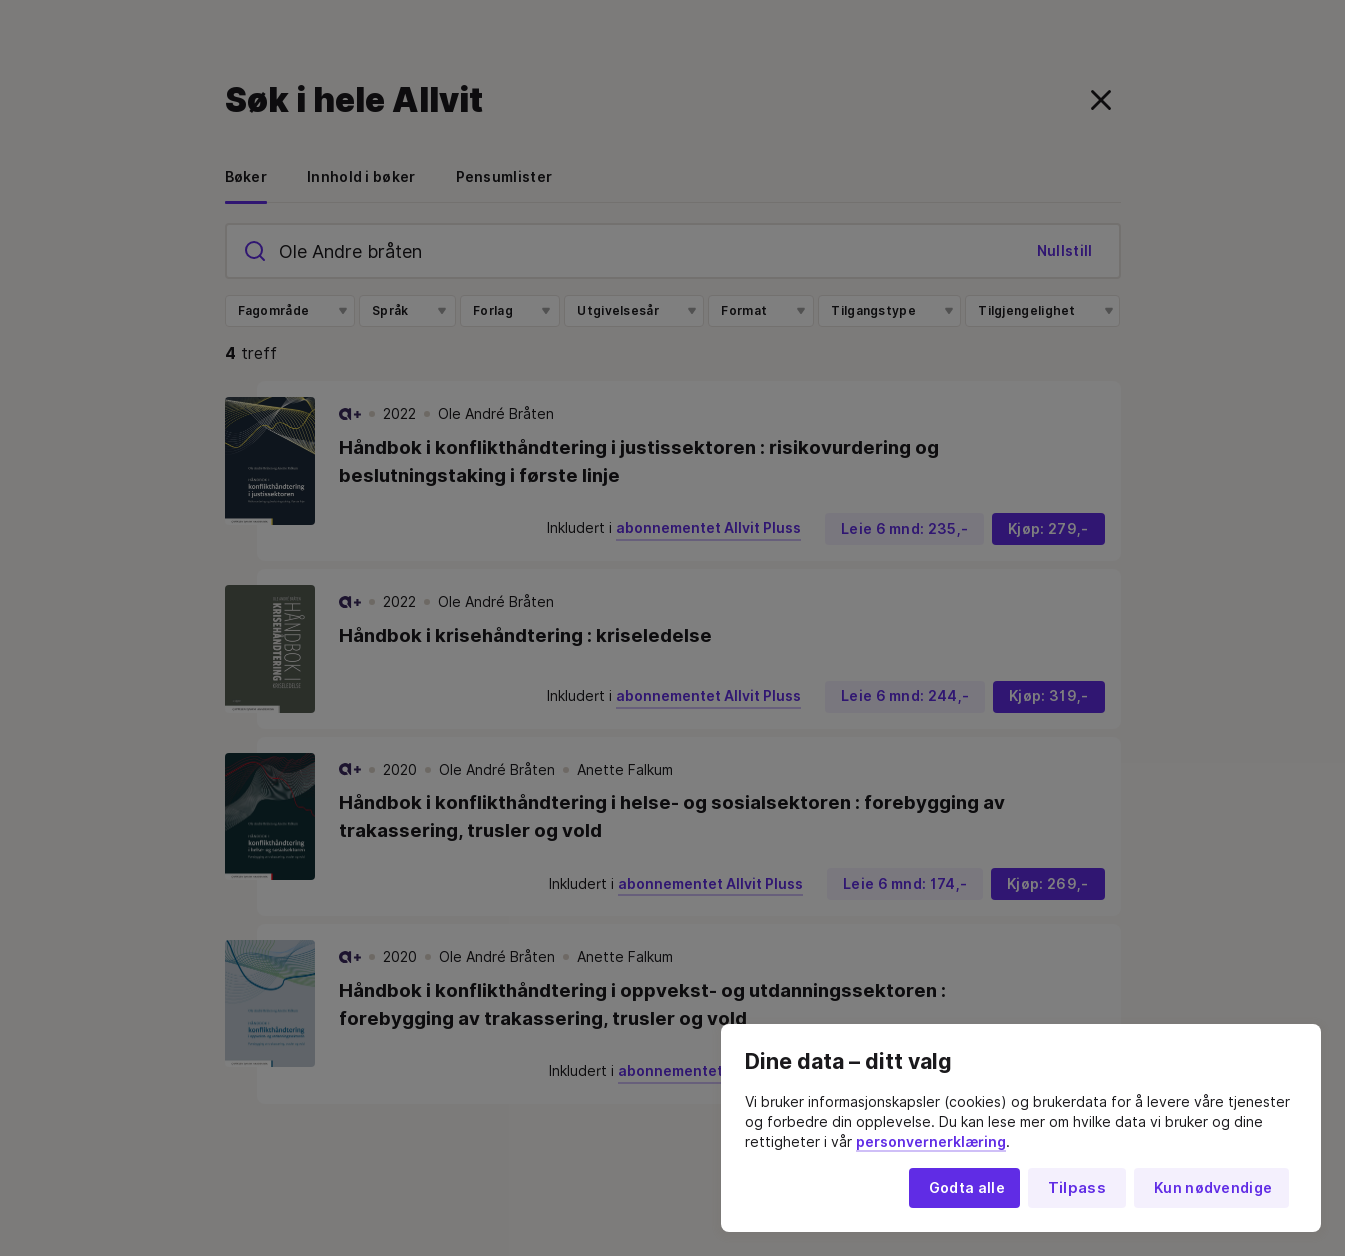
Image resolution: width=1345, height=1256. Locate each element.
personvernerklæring (931, 1142)
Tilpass (1077, 1188)
